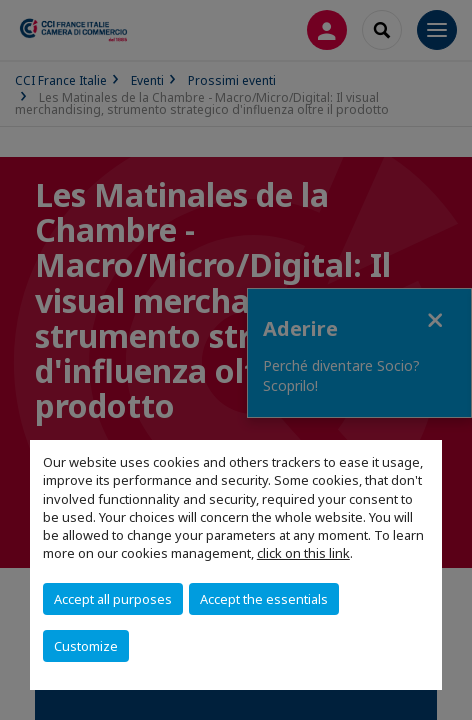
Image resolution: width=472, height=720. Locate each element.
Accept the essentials (264, 599)
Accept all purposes (113, 599)
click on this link (303, 553)
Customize (86, 646)
